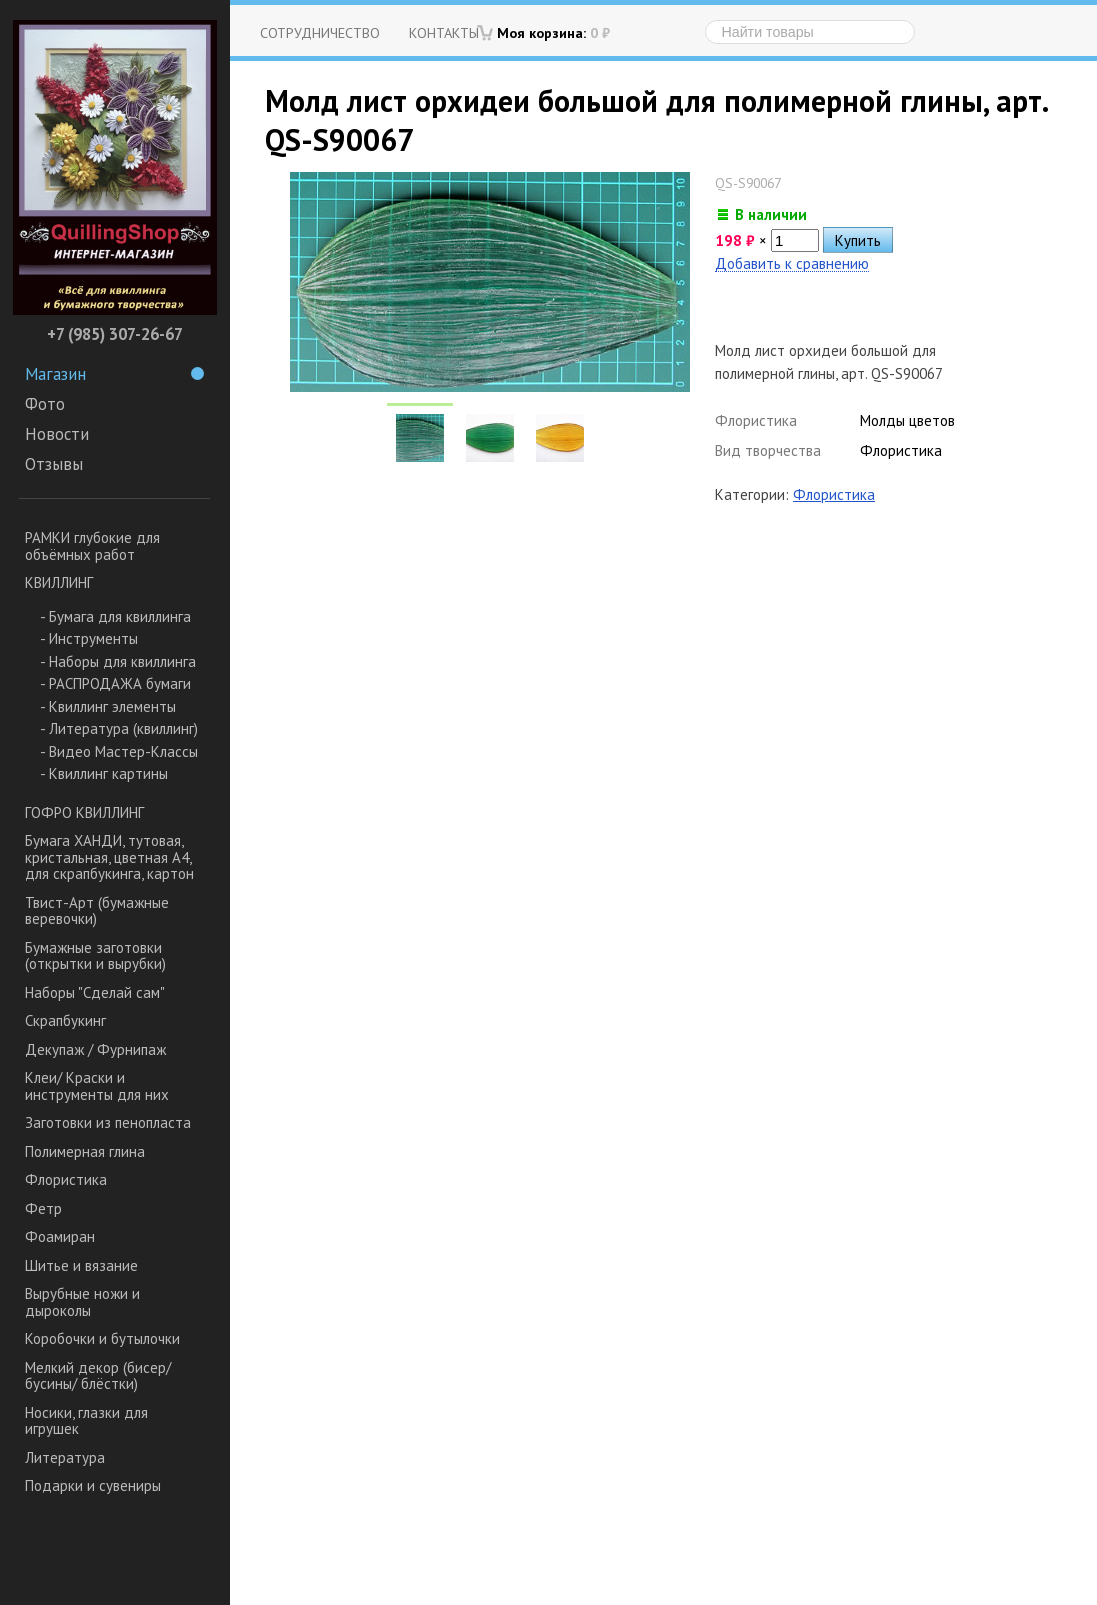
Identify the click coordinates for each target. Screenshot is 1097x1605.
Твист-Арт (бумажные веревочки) (97, 911)
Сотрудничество (320, 32)
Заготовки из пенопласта (108, 1122)
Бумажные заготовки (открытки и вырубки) (95, 956)
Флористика (66, 1179)
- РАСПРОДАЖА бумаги (115, 683)
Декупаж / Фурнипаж (95, 1049)
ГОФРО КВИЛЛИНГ (84, 812)
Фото (45, 404)
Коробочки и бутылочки (102, 1338)
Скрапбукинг (65, 1020)
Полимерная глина (85, 1151)
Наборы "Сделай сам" (95, 992)
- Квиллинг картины (104, 773)
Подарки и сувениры (93, 1485)
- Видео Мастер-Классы (119, 751)
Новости (57, 434)
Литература (65, 1457)
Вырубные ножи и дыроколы (82, 1302)
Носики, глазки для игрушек (86, 1421)
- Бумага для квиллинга (115, 616)
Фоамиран (60, 1236)
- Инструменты (89, 638)
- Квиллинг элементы (108, 706)
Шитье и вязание (81, 1265)
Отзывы (54, 464)
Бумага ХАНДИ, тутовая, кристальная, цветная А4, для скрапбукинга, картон (109, 857)
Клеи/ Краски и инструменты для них (97, 1086)
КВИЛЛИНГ (59, 582)
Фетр (43, 1208)
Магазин (114, 374)
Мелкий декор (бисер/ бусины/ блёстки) (98, 1376)
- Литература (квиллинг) (119, 728)
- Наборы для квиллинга (118, 661)
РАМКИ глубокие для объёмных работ (92, 546)
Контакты (444, 32)
